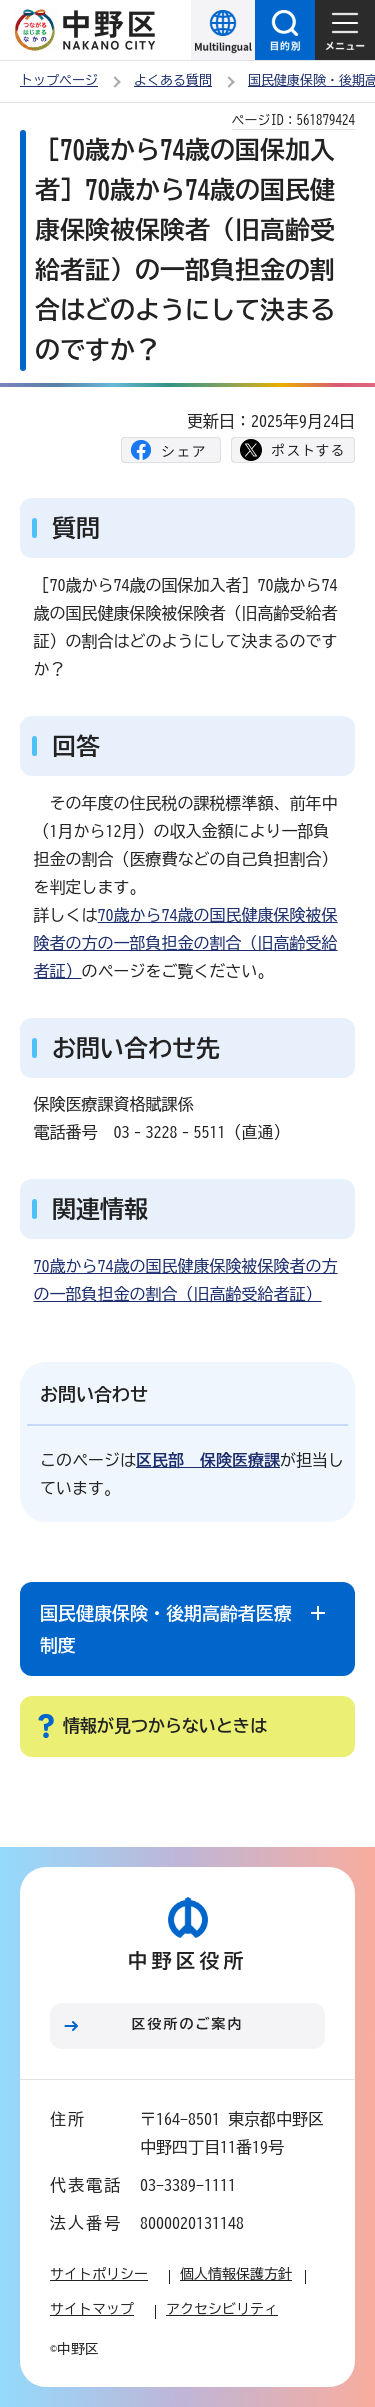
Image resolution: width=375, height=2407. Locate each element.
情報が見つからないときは (165, 1725)
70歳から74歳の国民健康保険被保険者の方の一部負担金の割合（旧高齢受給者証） (186, 943)
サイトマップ (92, 2309)
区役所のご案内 (188, 2024)
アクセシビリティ (222, 2309)
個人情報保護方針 (236, 2274)
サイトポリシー (99, 2274)
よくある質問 (173, 80)
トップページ (59, 80)
